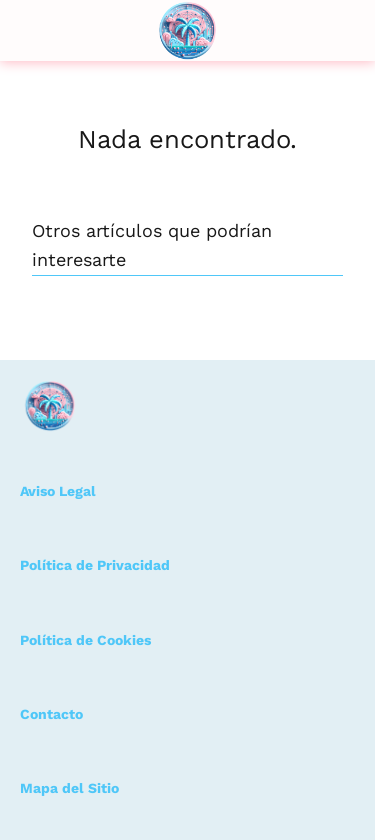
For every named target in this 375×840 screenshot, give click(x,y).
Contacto (51, 714)
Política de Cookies (85, 640)
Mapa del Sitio (69, 788)
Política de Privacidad (95, 565)
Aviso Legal (58, 491)
